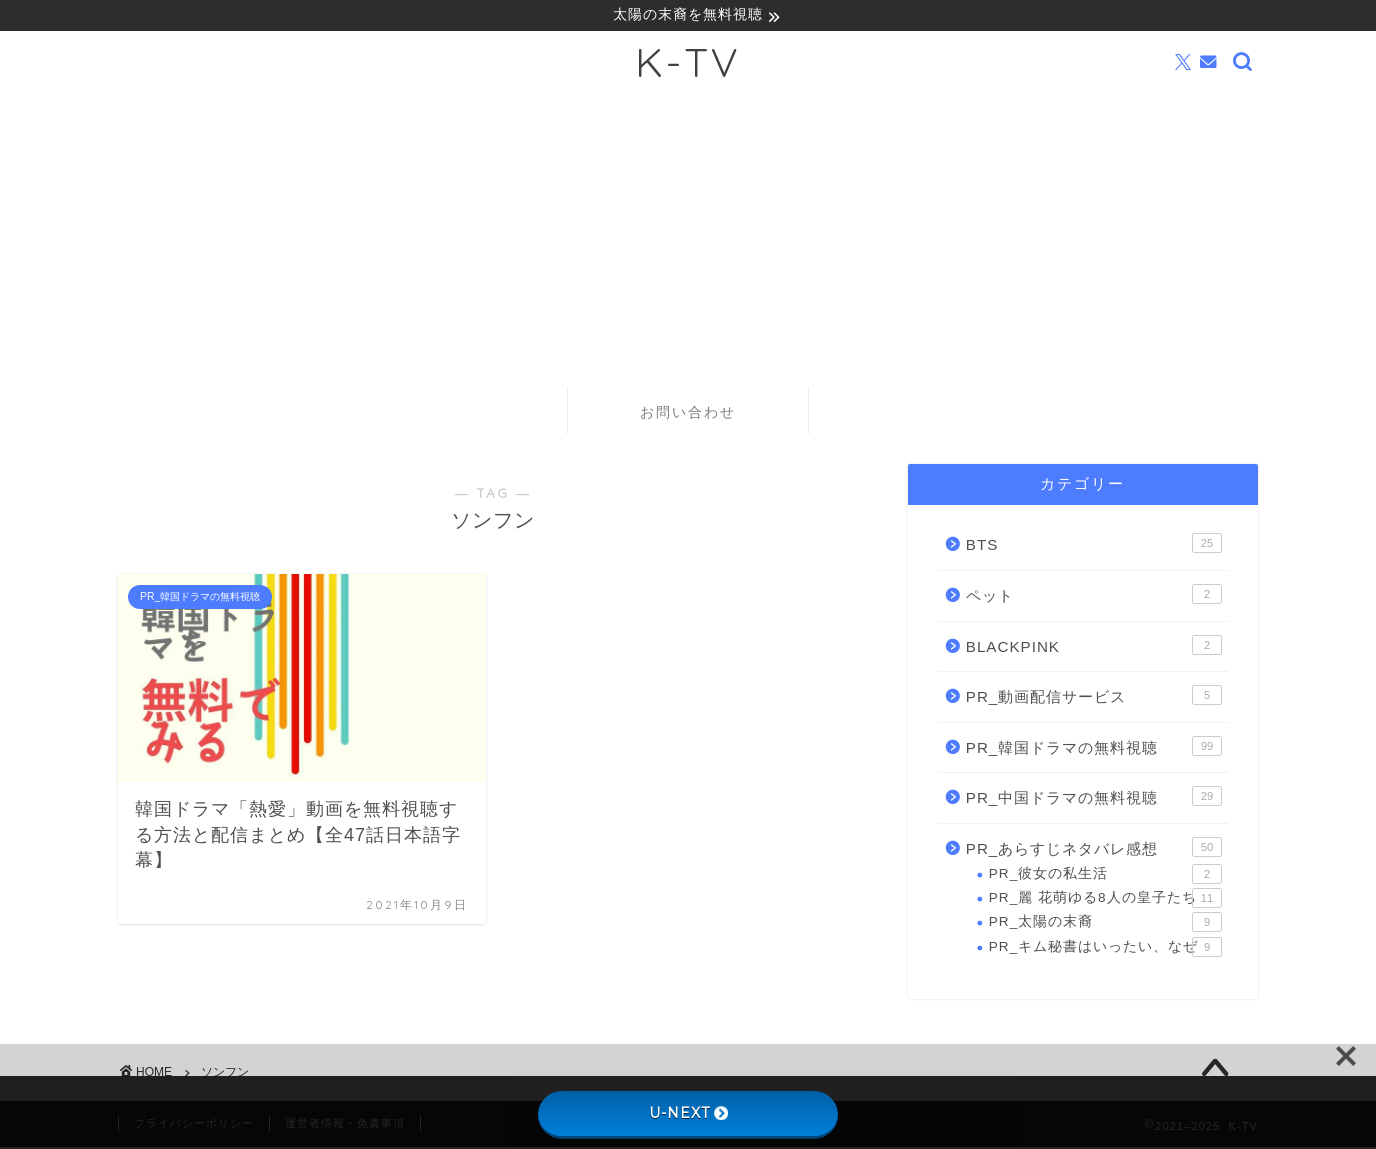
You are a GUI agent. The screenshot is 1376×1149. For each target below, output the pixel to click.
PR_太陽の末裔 (1105, 924)
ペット (1094, 596)
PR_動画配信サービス (1094, 697)
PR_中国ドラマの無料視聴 (1094, 798)
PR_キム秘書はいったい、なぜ (1105, 948)
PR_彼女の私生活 (1105, 875)
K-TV (688, 63)
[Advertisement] (688, 238)
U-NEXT (688, 1113)
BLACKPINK (1094, 646)
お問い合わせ (688, 414)
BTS (1094, 545)
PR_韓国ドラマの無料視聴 (1094, 747)
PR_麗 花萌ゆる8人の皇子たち (1105, 900)
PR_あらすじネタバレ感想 (1094, 849)
